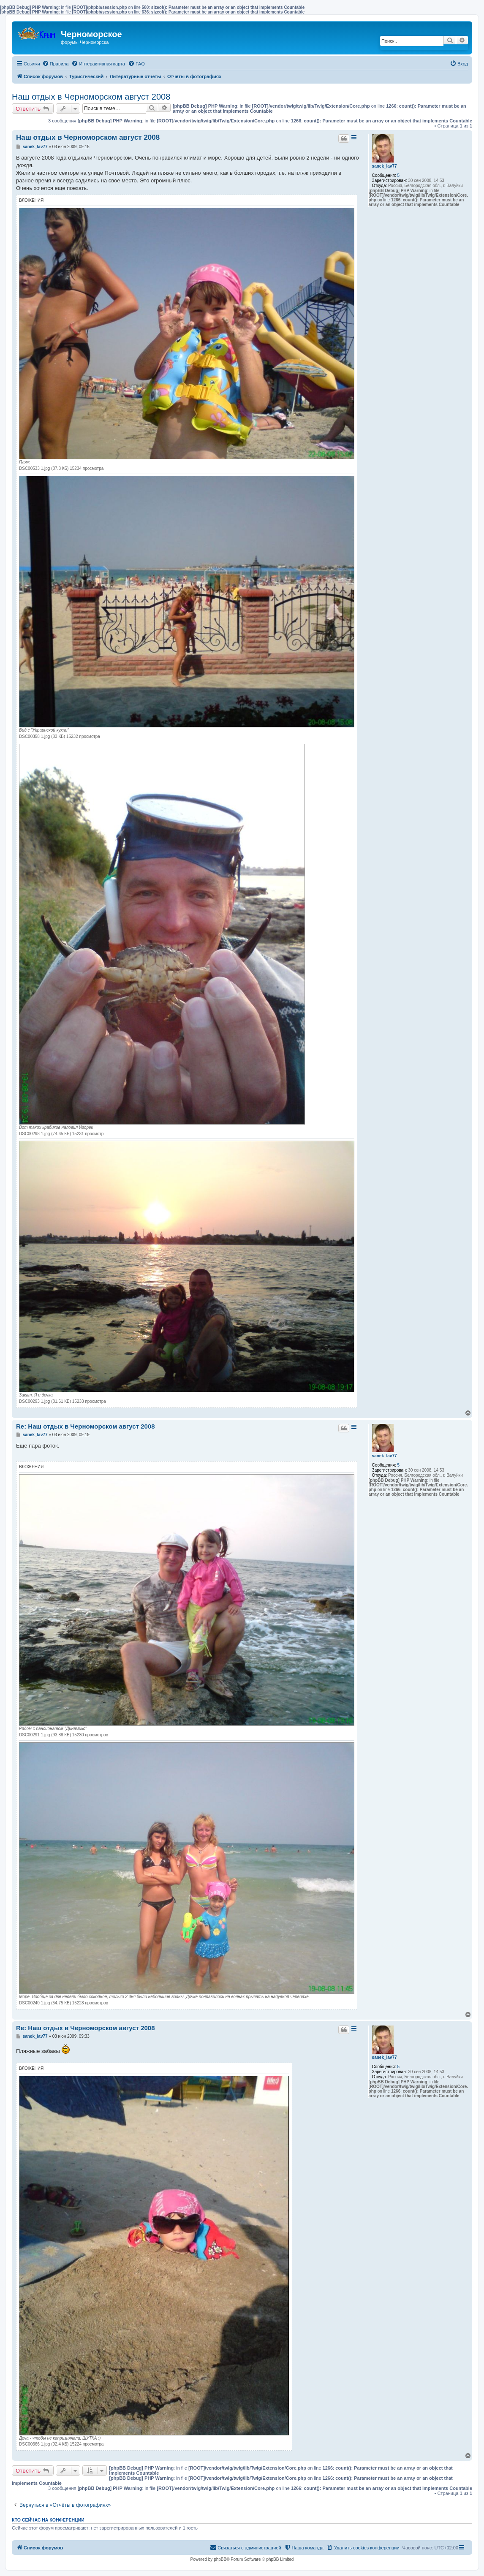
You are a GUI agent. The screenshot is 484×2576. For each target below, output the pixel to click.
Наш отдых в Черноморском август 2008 (91, 96)
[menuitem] (55, 64)
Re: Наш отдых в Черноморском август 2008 (85, 1426)
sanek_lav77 (384, 166)
